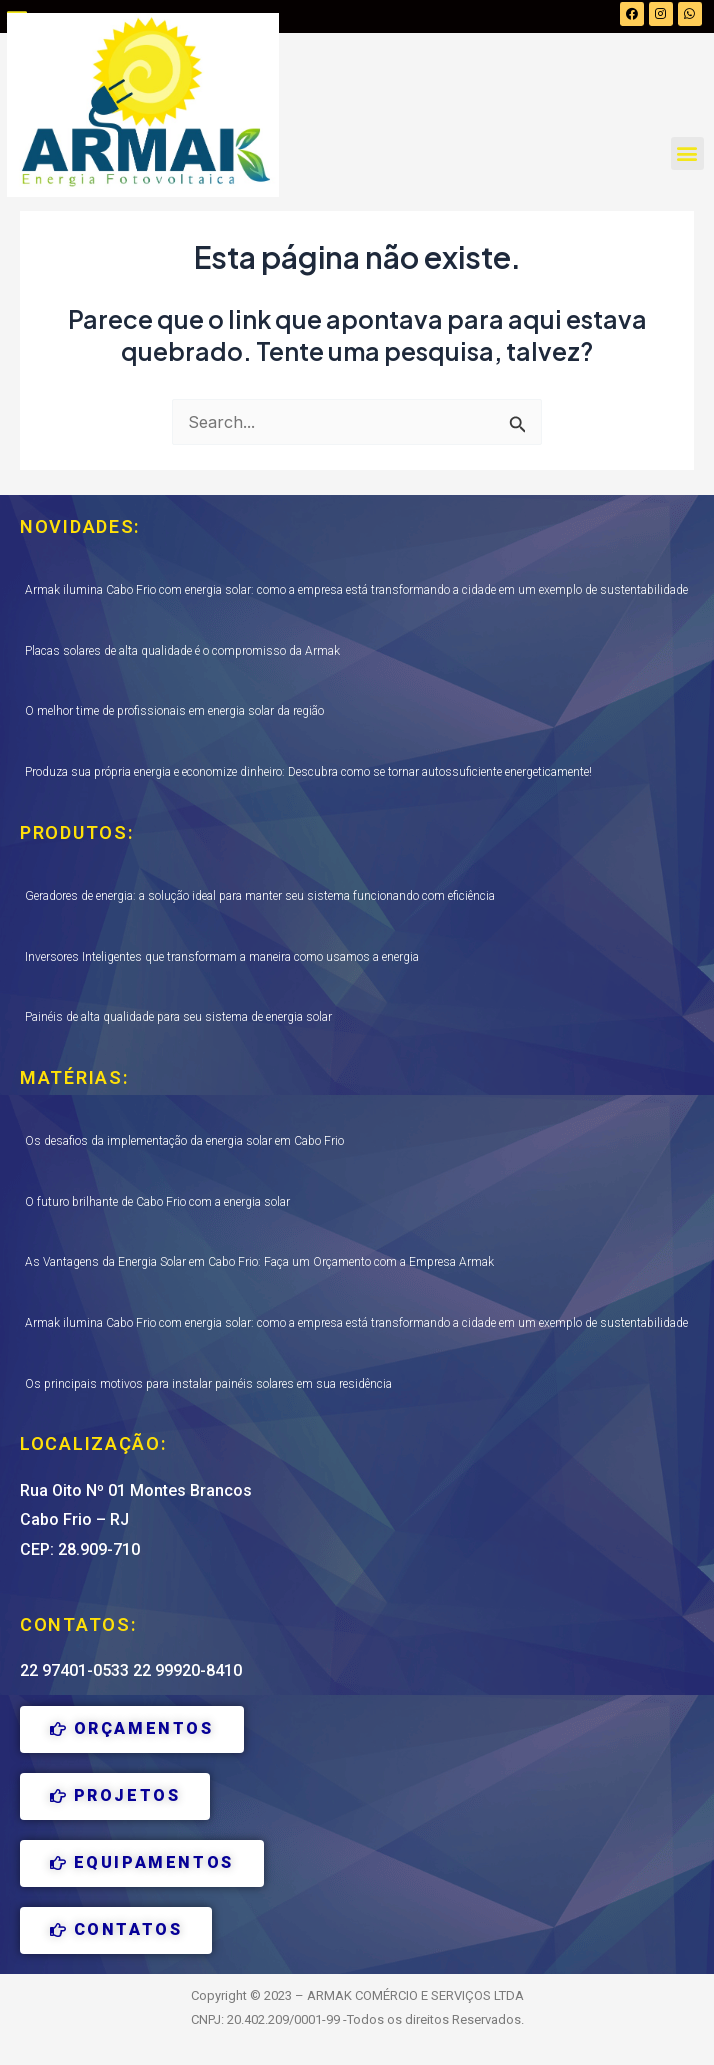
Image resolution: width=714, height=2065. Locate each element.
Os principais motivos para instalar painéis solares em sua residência (208, 1384)
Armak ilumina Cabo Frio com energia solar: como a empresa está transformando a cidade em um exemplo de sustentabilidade (356, 590)
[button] (687, 153)
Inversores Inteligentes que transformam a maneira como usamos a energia (222, 957)
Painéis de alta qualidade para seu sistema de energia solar (178, 1017)
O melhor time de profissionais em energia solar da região (174, 711)
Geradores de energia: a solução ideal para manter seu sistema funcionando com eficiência (260, 896)
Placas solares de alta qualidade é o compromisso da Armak (182, 651)
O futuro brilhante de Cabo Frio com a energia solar (157, 1202)
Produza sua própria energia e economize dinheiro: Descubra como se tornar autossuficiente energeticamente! (308, 772)
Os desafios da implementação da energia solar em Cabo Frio (184, 1141)
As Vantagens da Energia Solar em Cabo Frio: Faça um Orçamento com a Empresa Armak (259, 1262)
